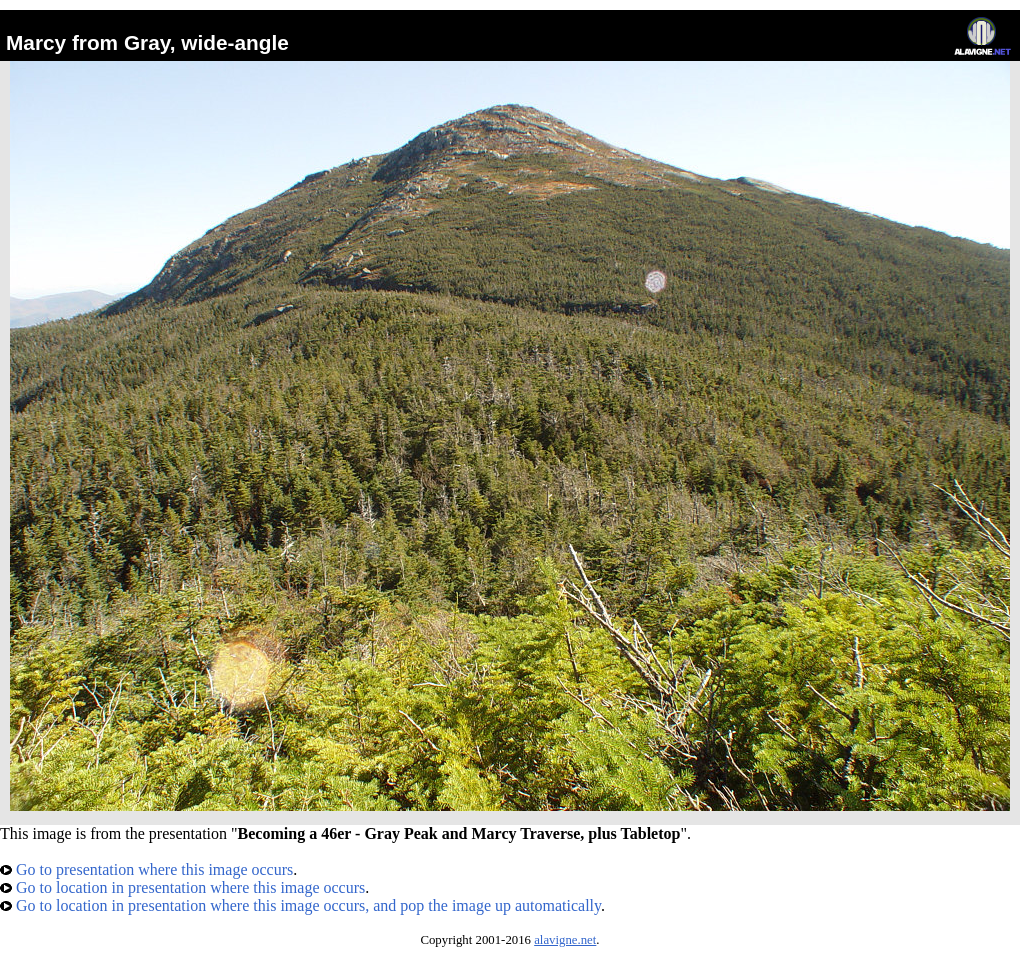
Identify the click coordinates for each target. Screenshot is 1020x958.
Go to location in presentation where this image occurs (182, 887)
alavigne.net (565, 940)
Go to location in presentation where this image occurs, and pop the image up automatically (300, 905)
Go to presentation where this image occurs (146, 869)
